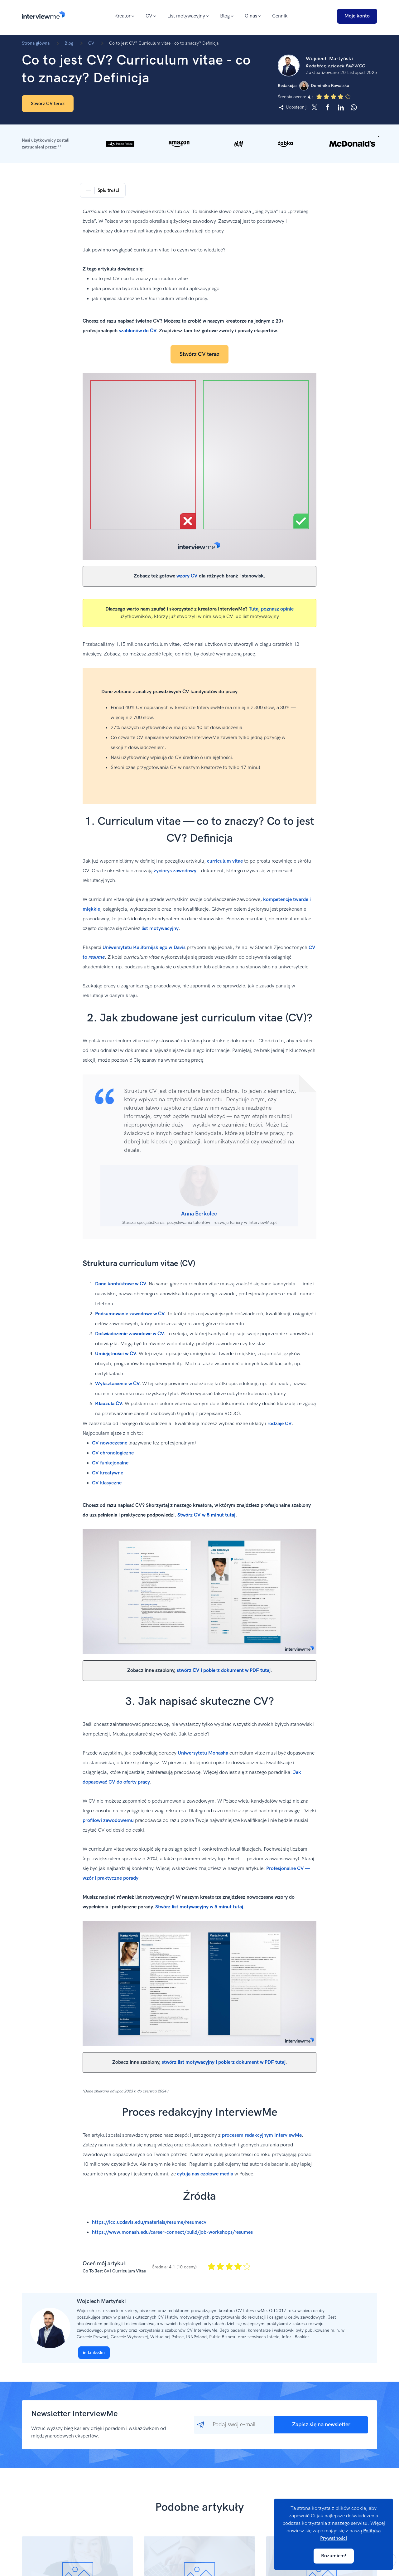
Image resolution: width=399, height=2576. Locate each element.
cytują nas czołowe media (205, 2174)
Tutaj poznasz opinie (271, 609)
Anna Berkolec (199, 1213)
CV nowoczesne (109, 1443)
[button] (199, 144)
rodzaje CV (279, 1424)
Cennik (280, 16)
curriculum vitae (225, 861)
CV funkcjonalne (110, 1463)
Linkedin (94, 2352)
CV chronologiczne (113, 1453)
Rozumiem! (333, 2556)
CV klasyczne (107, 1483)
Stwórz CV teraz (48, 103)
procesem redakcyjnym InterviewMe (262, 2135)
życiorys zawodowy (175, 871)
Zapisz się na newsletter (321, 2424)
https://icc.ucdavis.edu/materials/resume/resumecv (149, 2222)
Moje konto (357, 16)
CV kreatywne (107, 1473)
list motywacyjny (160, 929)
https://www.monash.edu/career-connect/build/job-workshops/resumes (172, 2232)
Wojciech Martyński (101, 2301)
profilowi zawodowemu (108, 1821)
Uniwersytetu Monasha (203, 1753)
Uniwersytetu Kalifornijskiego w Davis (144, 948)
